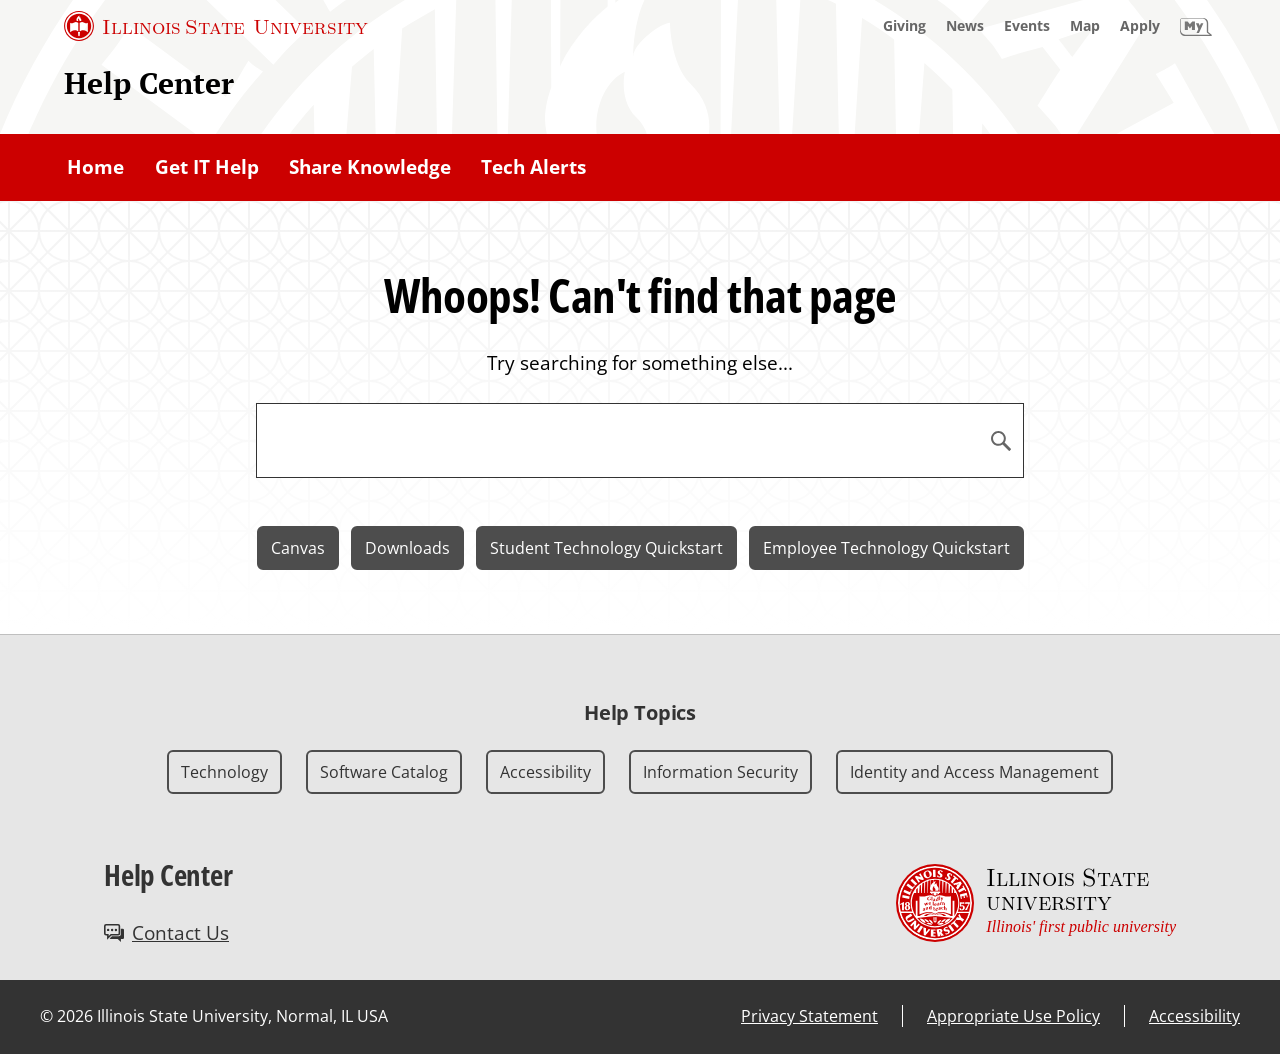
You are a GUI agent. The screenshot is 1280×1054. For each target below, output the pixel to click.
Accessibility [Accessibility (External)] (1194, 1016)
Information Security (720, 772)
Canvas (298, 548)
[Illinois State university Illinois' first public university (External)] (1036, 903)
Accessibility (545, 772)
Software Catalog (384, 772)
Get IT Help (207, 167)
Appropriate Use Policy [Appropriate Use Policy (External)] (1013, 1016)
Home (95, 167)
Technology (224, 772)
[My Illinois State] (1196, 26)
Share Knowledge (370, 167)
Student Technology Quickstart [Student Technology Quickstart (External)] (606, 548)
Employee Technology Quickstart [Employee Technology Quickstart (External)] (886, 548)
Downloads (407, 548)
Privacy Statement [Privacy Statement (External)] (809, 1016)
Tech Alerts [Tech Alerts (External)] (533, 167)
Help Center (149, 82)
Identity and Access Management (974, 772)
